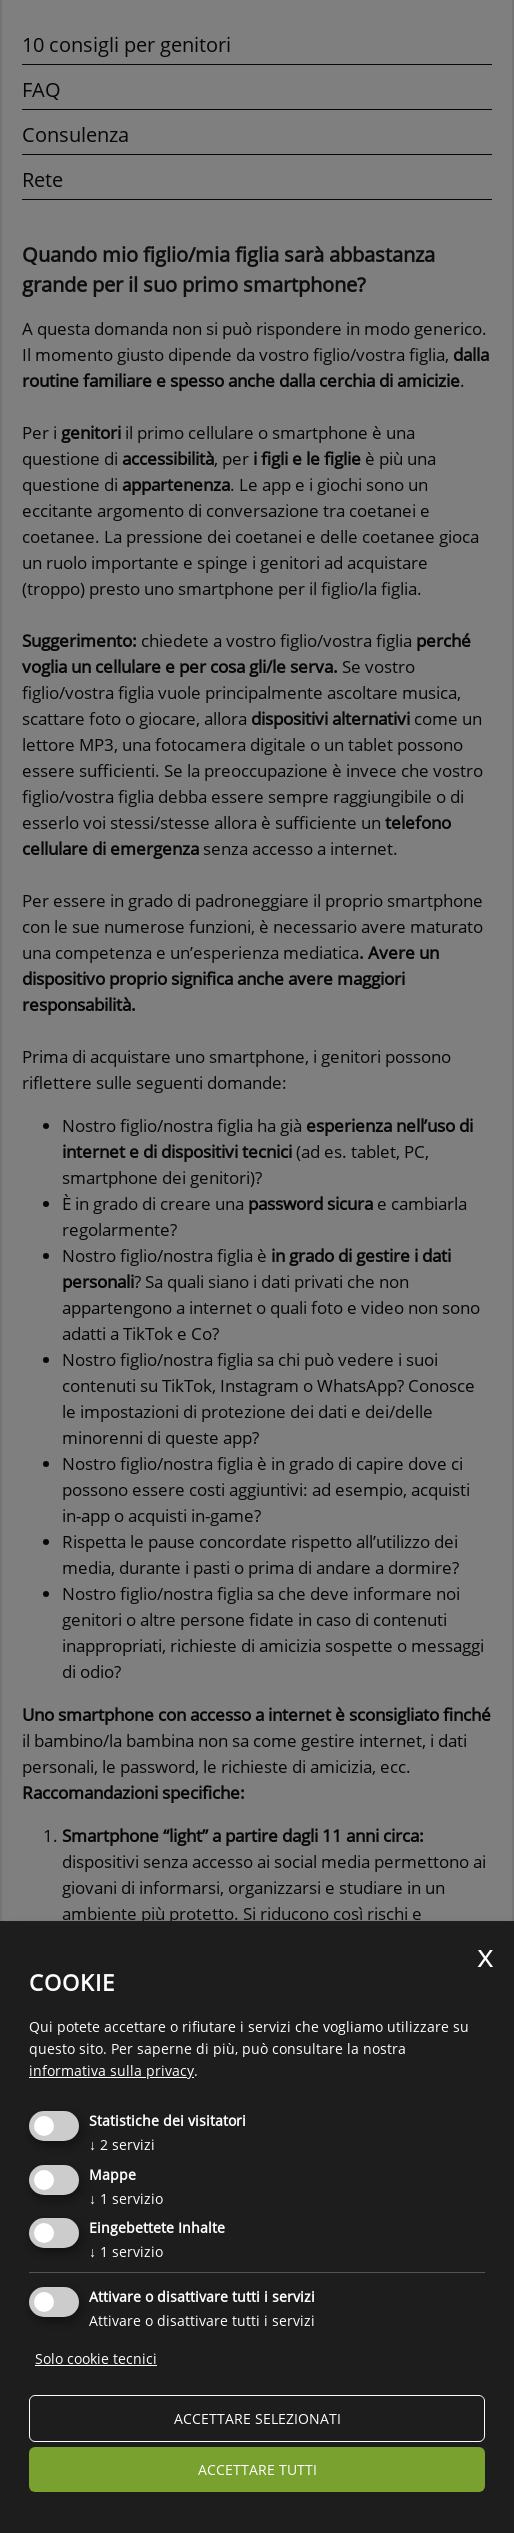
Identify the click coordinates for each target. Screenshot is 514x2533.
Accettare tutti (257, 2469)
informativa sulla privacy (111, 2070)
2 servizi (122, 2144)
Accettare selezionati (257, 2418)
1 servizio (126, 2198)
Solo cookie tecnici (96, 2358)
